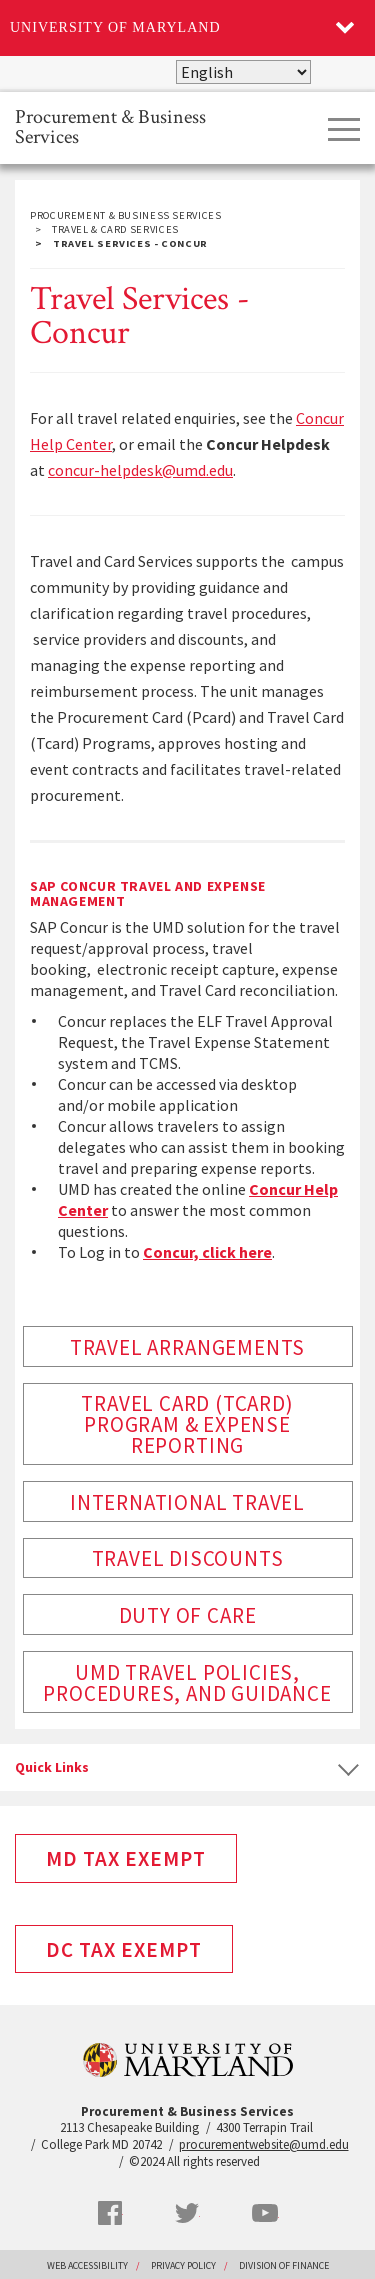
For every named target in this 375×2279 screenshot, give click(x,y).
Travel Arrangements (187, 1347)
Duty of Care (188, 1615)
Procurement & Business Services (110, 125)
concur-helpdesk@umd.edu (140, 470)
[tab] (187, 1767)
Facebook (110, 2213)
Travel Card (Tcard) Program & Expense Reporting (187, 1424)
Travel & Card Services (115, 229)
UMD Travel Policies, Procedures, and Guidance (187, 1683)
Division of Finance (284, 2265)
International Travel (187, 1502)
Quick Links (52, 1767)
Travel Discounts (188, 1558)
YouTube (265, 2213)
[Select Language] (243, 72)
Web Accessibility (87, 2265)
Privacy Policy (183, 2265)
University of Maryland (115, 27)
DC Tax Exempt (124, 1949)
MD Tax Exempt (126, 1858)
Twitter (187, 2213)
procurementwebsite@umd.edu (264, 2144)
